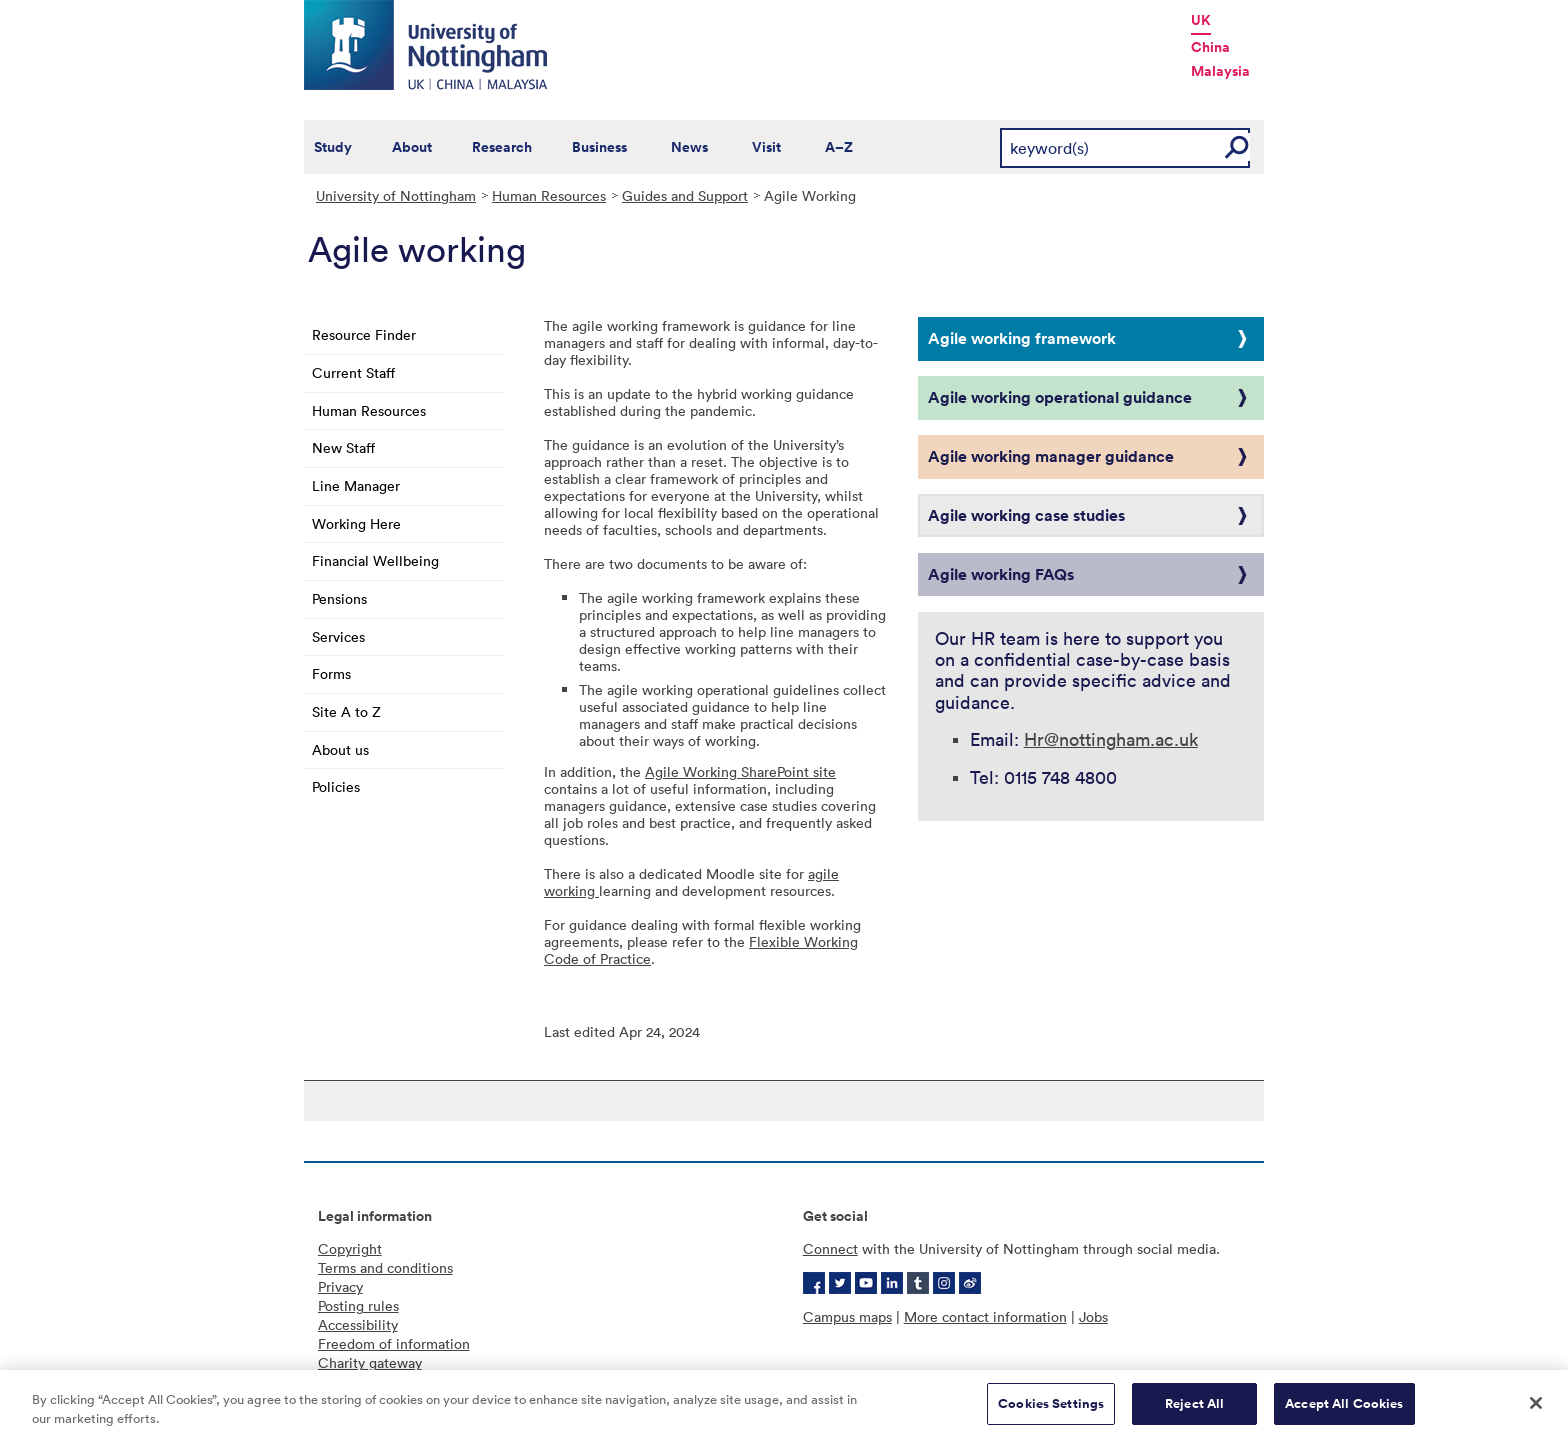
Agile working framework (1022, 338)
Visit (766, 147)
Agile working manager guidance (1051, 456)
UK (1201, 20)
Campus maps (847, 1316)
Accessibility (358, 1324)
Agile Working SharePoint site (740, 771)
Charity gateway (370, 1362)
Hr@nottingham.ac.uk (1111, 739)
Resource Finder (364, 334)
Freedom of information (394, 1343)
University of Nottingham (396, 195)
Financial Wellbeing (375, 560)
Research (502, 147)
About (412, 147)
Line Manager (356, 485)
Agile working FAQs (1001, 574)
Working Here (356, 523)
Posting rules (358, 1305)
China (1210, 47)
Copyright (350, 1248)
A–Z (839, 147)
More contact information (985, 1316)
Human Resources (549, 195)
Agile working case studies (1026, 515)
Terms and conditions (385, 1267)
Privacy (340, 1286)
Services (338, 636)
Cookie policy (362, 1381)
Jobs (1093, 1316)
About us (340, 749)
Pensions (339, 598)
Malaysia (1220, 71)
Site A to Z (346, 711)
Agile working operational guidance (1060, 397)
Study (333, 147)
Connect (830, 1248)
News (689, 147)
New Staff (343, 447)
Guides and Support (685, 195)
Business (599, 147)
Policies (336, 786)
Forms (331, 673)
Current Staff (353, 372)
